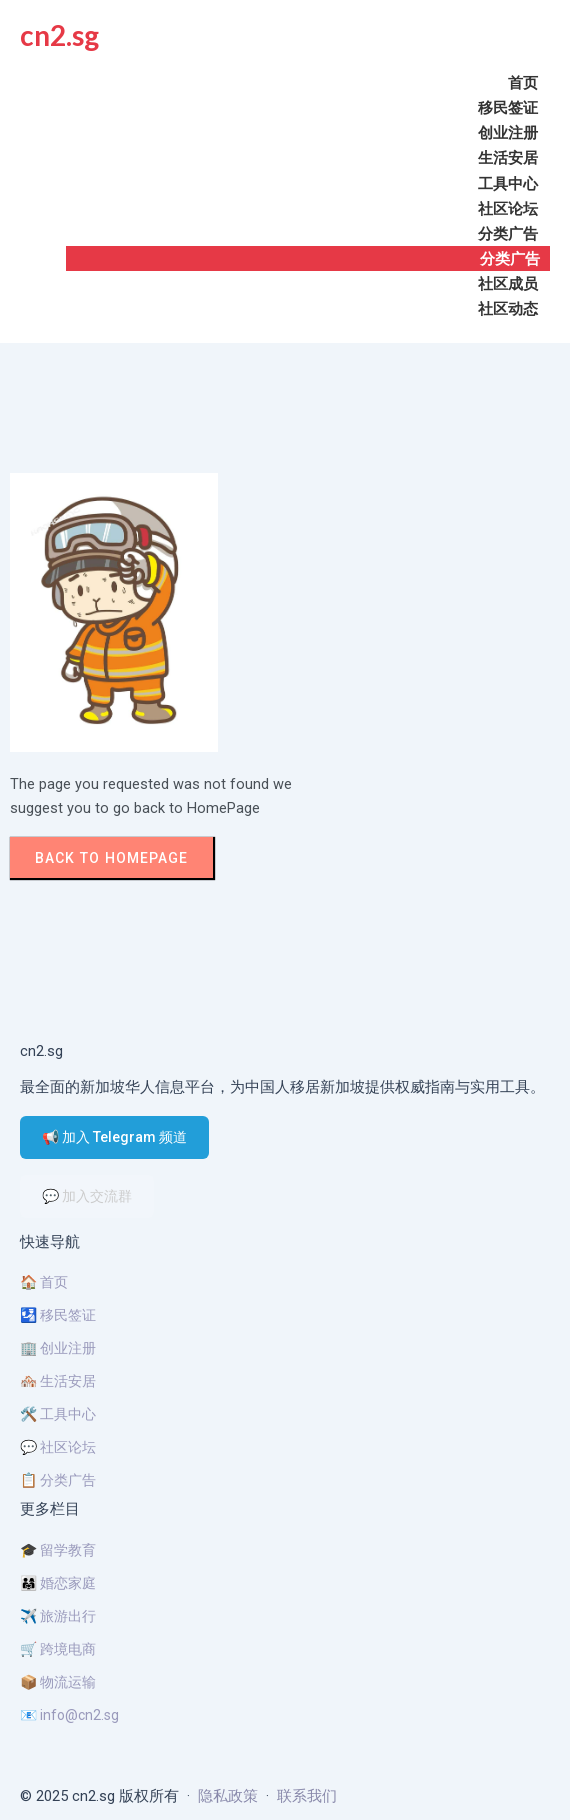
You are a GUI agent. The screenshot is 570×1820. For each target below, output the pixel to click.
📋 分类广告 (58, 1480)
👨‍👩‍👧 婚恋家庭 (58, 1583)
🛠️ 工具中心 (58, 1414)
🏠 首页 (44, 1282)
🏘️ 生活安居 (58, 1381)
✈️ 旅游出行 (58, 1616)
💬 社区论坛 (58, 1447)
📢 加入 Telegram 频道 (114, 1137)
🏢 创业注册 (58, 1348)
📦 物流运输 (58, 1682)
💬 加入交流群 (87, 1196)
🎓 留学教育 (58, 1550)
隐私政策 (228, 1796)
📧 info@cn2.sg (69, 1715)
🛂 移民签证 (58, 1315)
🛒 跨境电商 (58, 1649)
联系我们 (307, 1796)
